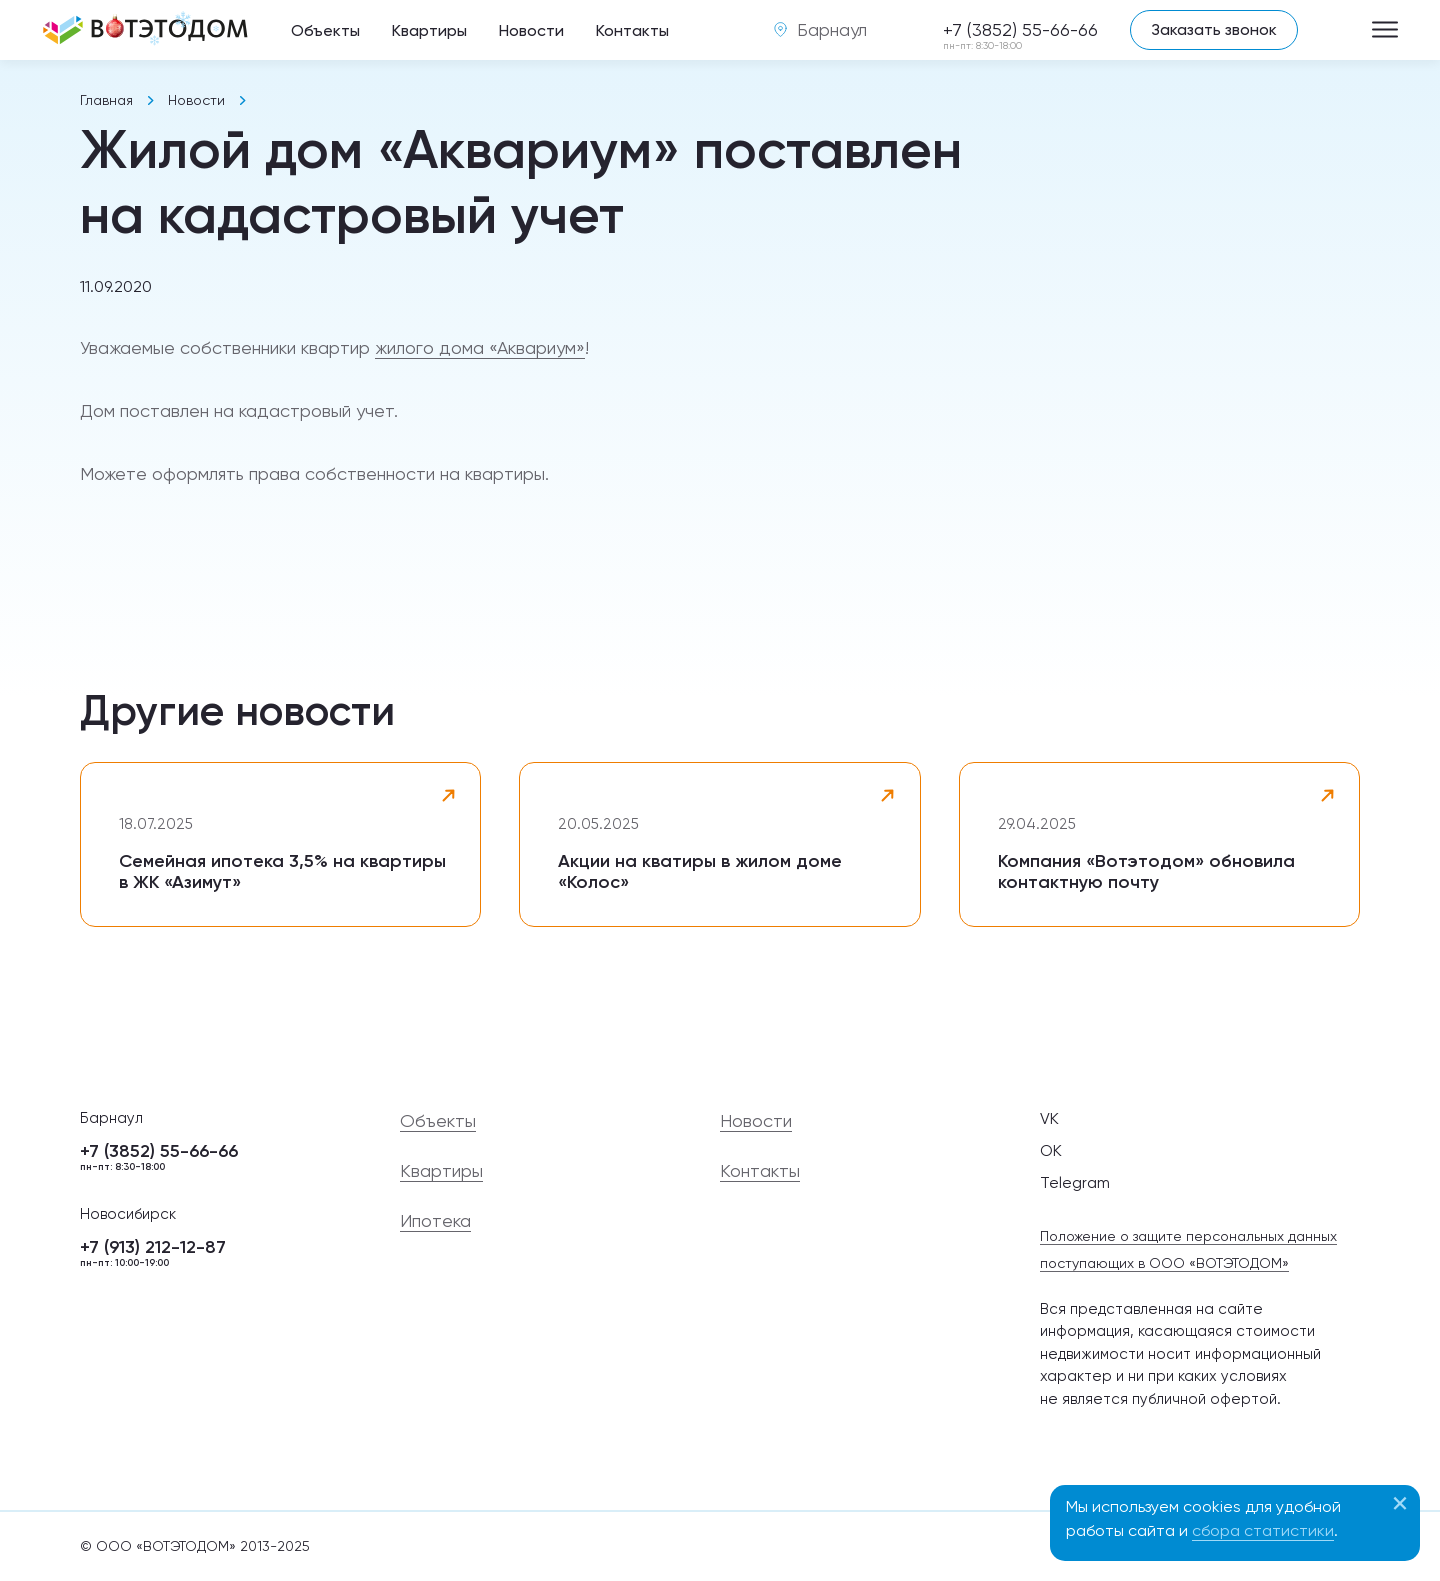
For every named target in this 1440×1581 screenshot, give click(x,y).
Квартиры (429, 30)
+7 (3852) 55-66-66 (1020, 31)
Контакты (632, 30)
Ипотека (435, 1221)
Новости (531, 30)
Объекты (325, 30)
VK (1049, 1118)
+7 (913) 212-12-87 (220, 1253)
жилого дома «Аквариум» (480, 347)
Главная (106, 100)
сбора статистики (1263, 1530)
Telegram (1075, 1182)
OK (1051, 1150)
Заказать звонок (1214, 29)
